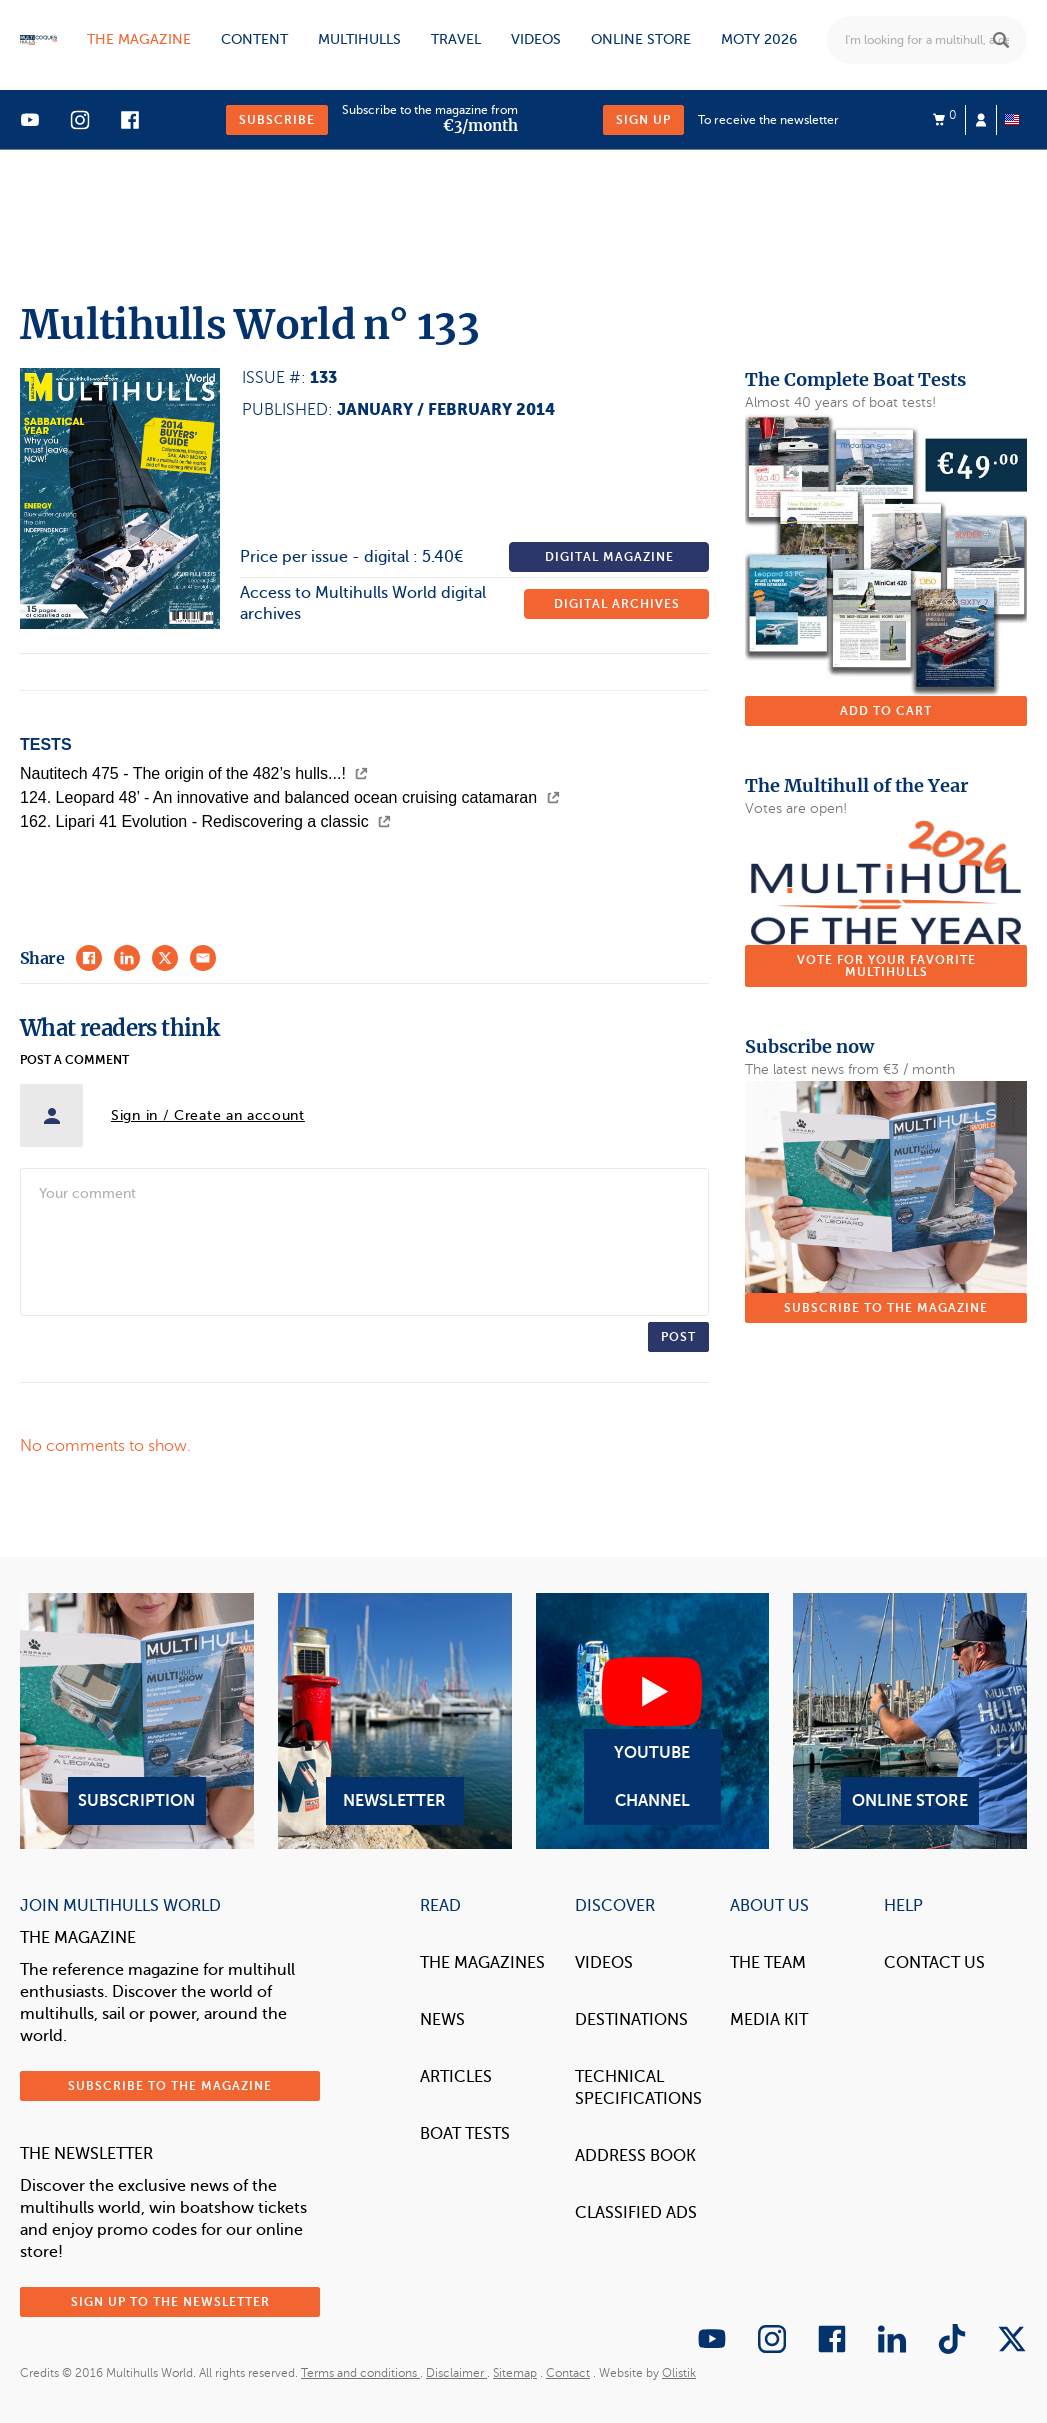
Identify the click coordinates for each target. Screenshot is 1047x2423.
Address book (635, 2156)
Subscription (137, 1721)
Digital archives (617, 604)
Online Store (910, 1721)
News (442, 2020)
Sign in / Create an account (208, 1115)
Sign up (643, 120)
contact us (934, 1963)
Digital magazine (609, 557)
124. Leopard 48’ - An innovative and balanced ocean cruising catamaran (290, 797)
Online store (641, 39)
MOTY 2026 (759, 39)
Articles (456, 2077)
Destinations (631, 2020)
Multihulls (359, 39)
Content (254, 39)
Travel (456, 39)
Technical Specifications (638, 2088)
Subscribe (277, 120)
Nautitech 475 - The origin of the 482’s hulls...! (194, 773)
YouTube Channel (653, 1721)
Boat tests (465, 2134)
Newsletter (395, 1721)
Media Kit (769, 2020)
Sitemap (515, 2373)
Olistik (679, 2373)
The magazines (482, 1963)
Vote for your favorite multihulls (886, 966)
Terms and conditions (360, 2373)
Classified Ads (636, 2213)
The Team (768, 1963)
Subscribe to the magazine (886, 1308)
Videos (536, 39)
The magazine (139, 39)
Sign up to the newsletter (170, 2302)
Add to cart (886, 711)
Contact (568, 2373)
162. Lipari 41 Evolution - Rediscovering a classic (205, 821)
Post (678, 1337)
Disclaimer (456, 2373)
